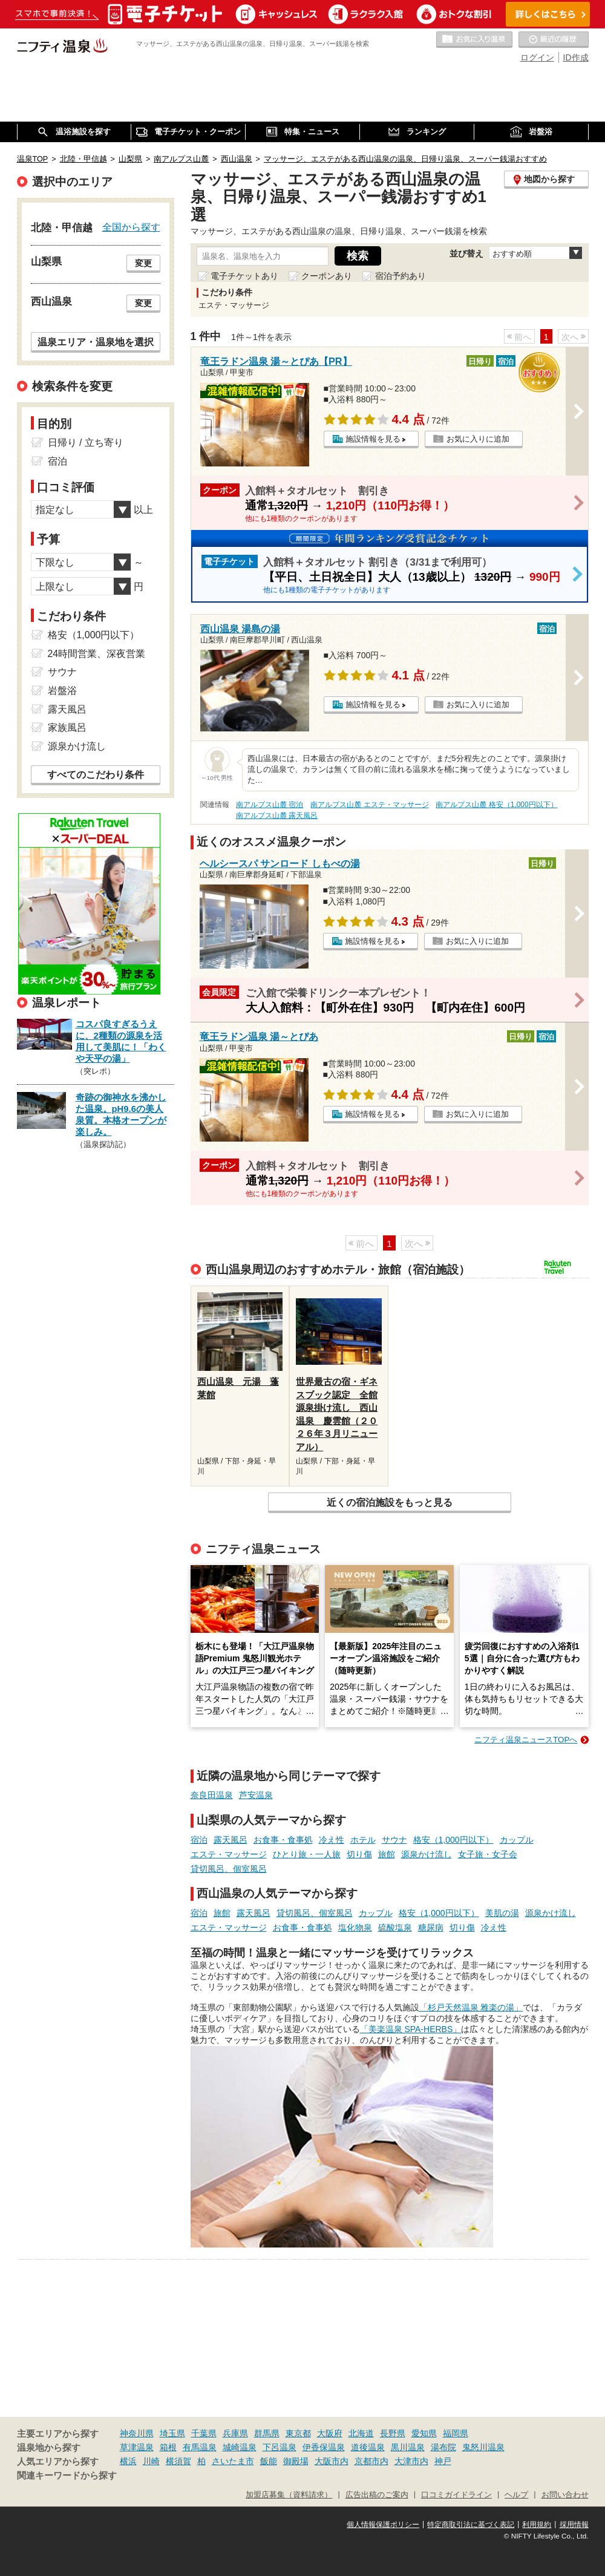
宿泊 (199, 1840)
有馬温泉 (200, 2447)
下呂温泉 (279, 2447)
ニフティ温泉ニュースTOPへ (525, 1739)
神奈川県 (137, 2433)
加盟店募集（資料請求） (289, 2495)
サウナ (394, 1840)
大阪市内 (331, 2461)
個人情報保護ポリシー (383, 2524)
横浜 (128, 2461)
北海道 (361, 2433)
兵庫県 (235, 2433)
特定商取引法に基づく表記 (470, 2524)
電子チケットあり (244, 276)
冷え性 (331, 1840)
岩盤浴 (62, 690)
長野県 (392, 2433)
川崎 (151, 2461)
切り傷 (359, 1854)
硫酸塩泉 (395, 1927)
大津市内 (411, 2461)
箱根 (168, 2447)
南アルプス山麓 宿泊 (269, 804)
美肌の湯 (502, 1913)
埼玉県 (172, 2433)
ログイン (537, 57)
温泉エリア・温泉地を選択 (96, 341)
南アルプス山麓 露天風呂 (277, 815)
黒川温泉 (408, 2447)
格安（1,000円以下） (453, 1840)
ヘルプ (516, 2495)
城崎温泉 (240, 2447)
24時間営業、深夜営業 (97, 654)
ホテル (363, 1840)
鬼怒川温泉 (483, 2447)
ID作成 (576, 57)
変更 (143, 263)
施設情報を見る (373, 438)
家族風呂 (67, 727)
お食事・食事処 (283, 1840)
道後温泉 (368, 2447)
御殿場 (296, 2461)
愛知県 (424, 2433)
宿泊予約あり (400, 276)
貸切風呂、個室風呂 (229, 1869)
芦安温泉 (256, 1795)
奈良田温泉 (212, 1795)
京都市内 (371, 2461)
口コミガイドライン (456, 2495)
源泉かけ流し (426, 1854)
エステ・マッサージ (229, 1854)
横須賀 (178, 2461)
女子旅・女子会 (487, 1854)
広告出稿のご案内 (376, 2495)
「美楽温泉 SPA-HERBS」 (411, 2029)
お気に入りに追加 (477, 438)
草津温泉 (137, 2447)
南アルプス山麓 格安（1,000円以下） (496, 804)
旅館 (386, 1854)
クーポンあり (326, 276)
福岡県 (455, 2433)
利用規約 (536, 2524)
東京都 (298, 2433)
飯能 (268, 2461)
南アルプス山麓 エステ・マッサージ (369, 804)
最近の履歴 (553, 39)
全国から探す (131, 226)
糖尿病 (430, 1927)
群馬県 (267, 2433)
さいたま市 (233, 2461)
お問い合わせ (565, 2495)
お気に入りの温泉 (474, 39)
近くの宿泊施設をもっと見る (390, 1502)
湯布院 (443, 2447)
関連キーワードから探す (67, 2475)
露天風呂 (230, 1840)
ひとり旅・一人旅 (307, 1854)
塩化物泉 (355, 1927)
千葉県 (204, 2433)
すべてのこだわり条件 (95, 775)
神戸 (442, 2461)
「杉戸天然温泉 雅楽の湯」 (471, 2007)
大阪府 (329, 2433)
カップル (517, 1840)
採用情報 (574, 2524)
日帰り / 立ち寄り (85, 442)
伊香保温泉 (323, 2447)
